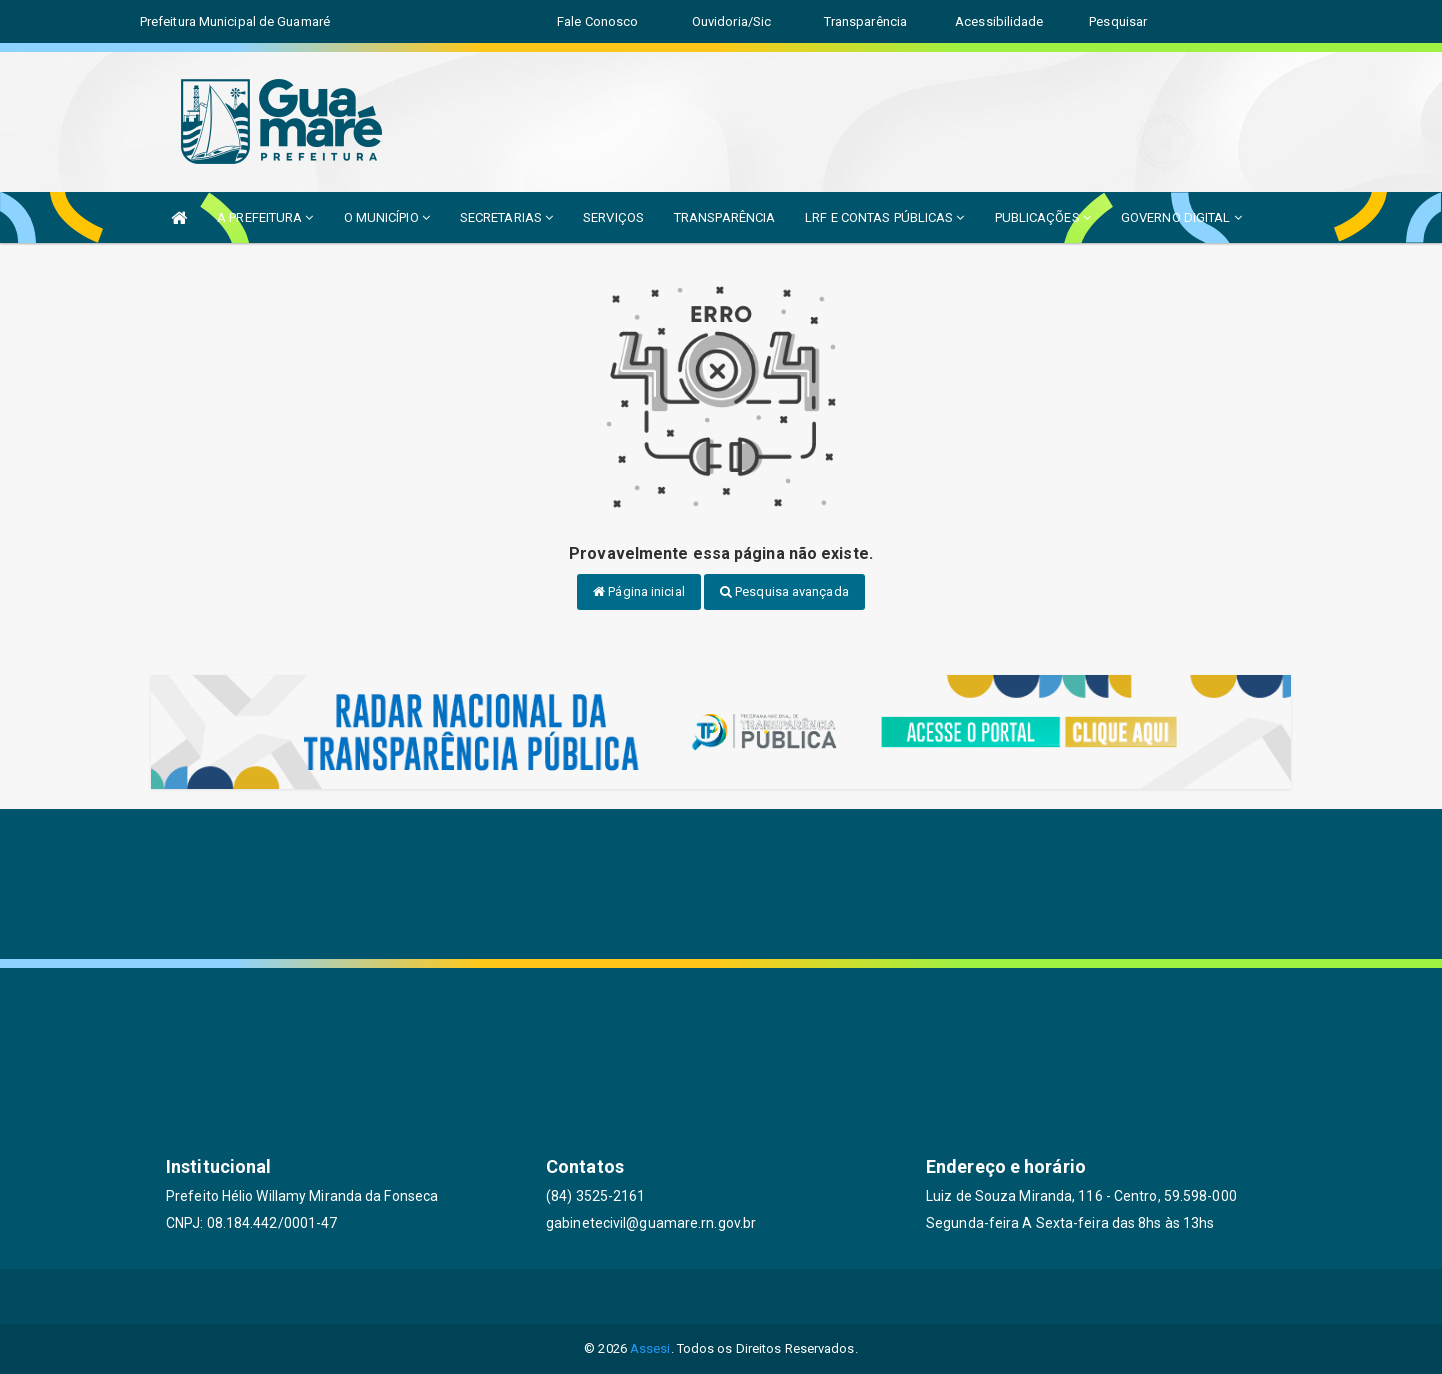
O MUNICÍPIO (387, 217)
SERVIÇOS (613, 217)
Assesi (650, 1348)
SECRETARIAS (506, 217)
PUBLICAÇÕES (1043, 217)
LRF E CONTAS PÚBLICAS (884, 217)
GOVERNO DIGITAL (1181, 217)
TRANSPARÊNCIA (724, 217)
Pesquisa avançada (784, 591)
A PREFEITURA (265, 217)
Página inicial (639, 591)
